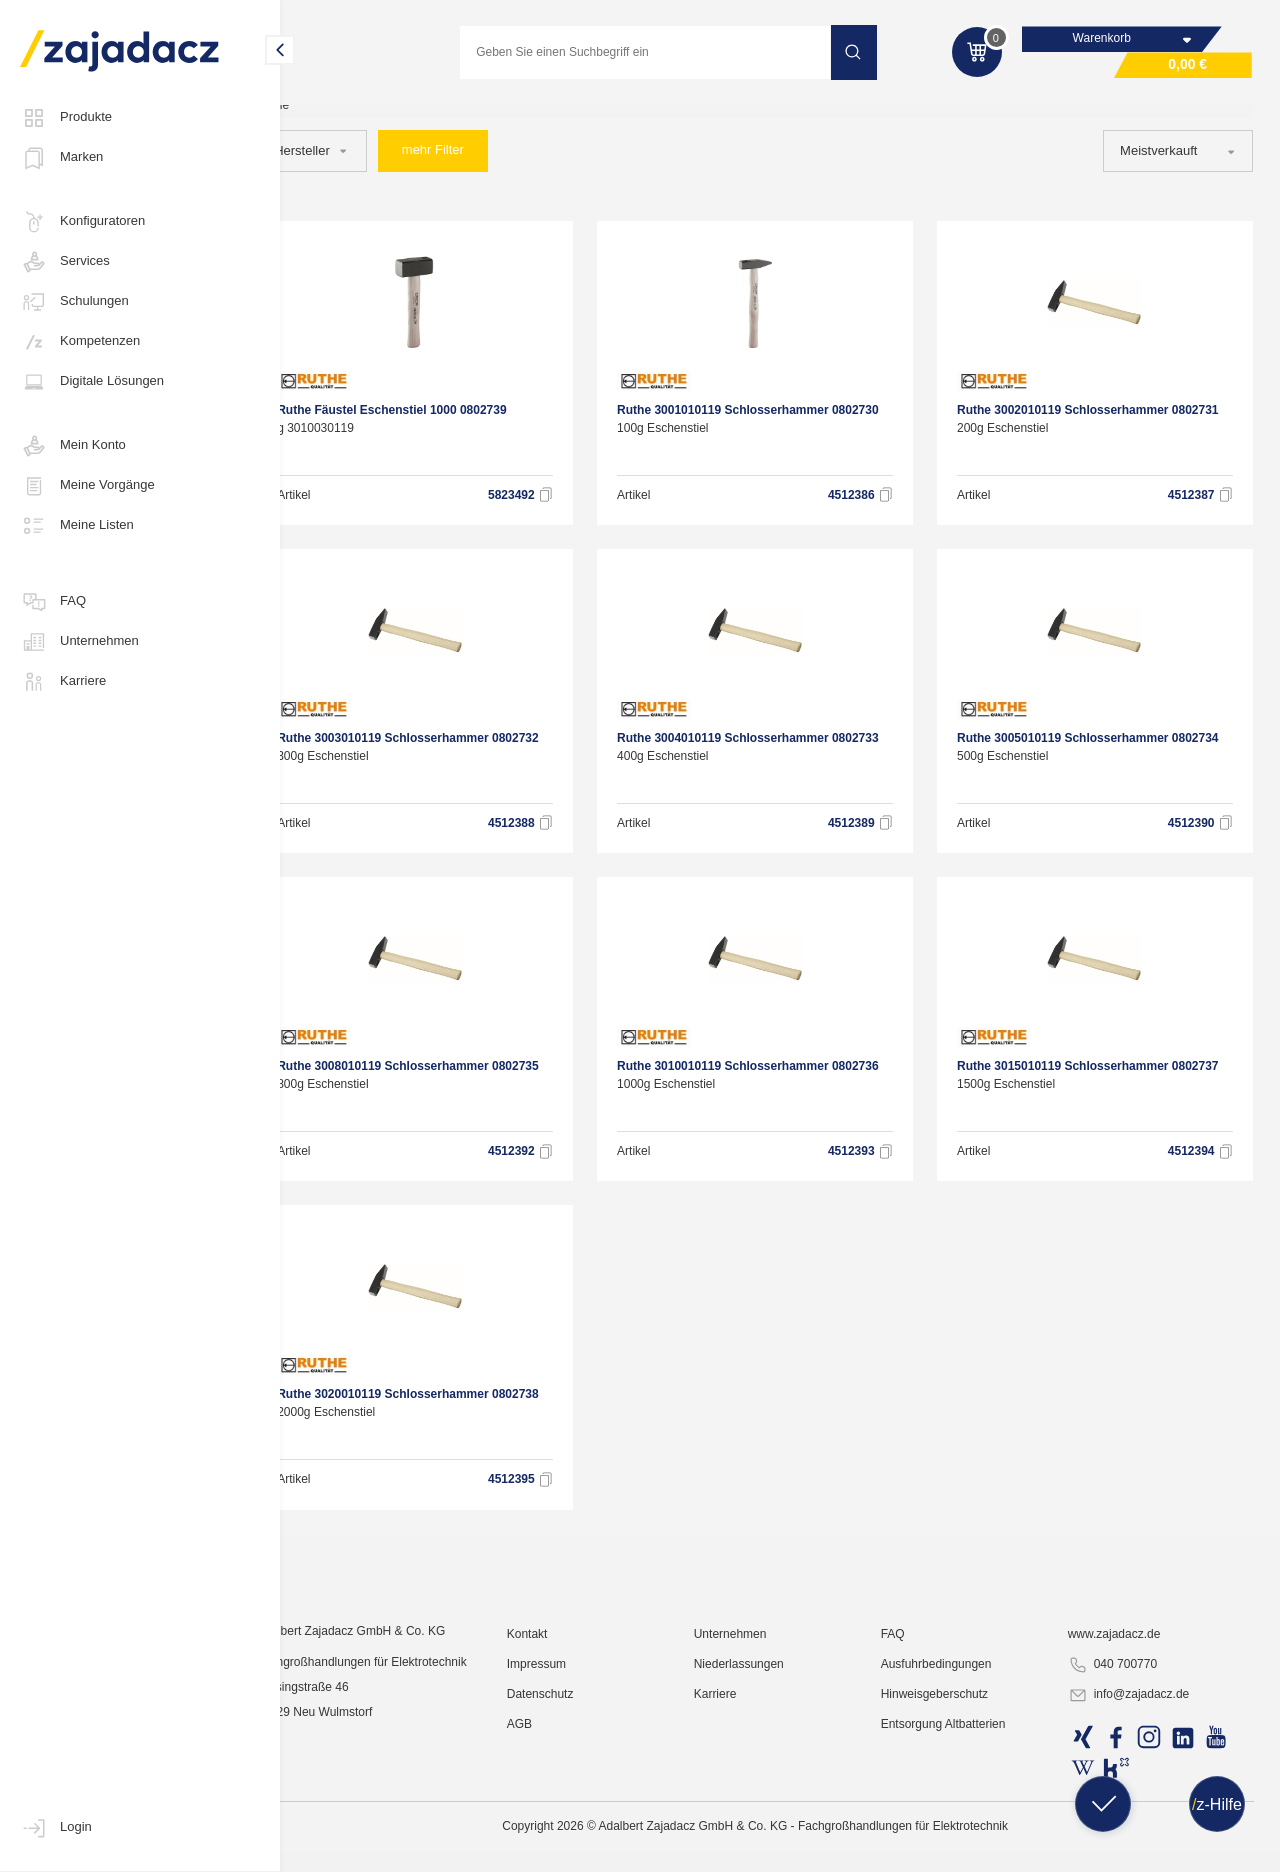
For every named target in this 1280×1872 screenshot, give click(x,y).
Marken (61, 158)
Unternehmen (79, 642)
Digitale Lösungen (92, 382)
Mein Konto (73, 446)
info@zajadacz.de (1139, 1848)
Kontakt (563, 1787)
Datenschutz (576, 1847)
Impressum (572, 1817)
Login (56, 1828)
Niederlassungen (766, 1817)
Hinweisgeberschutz (953, 1847)
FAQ (53, 602)
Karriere (63, 682)
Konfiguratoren (82, 222)
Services (65, 262)
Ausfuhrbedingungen (955, 1817)
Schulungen (74, 302)
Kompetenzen (80, 342)
